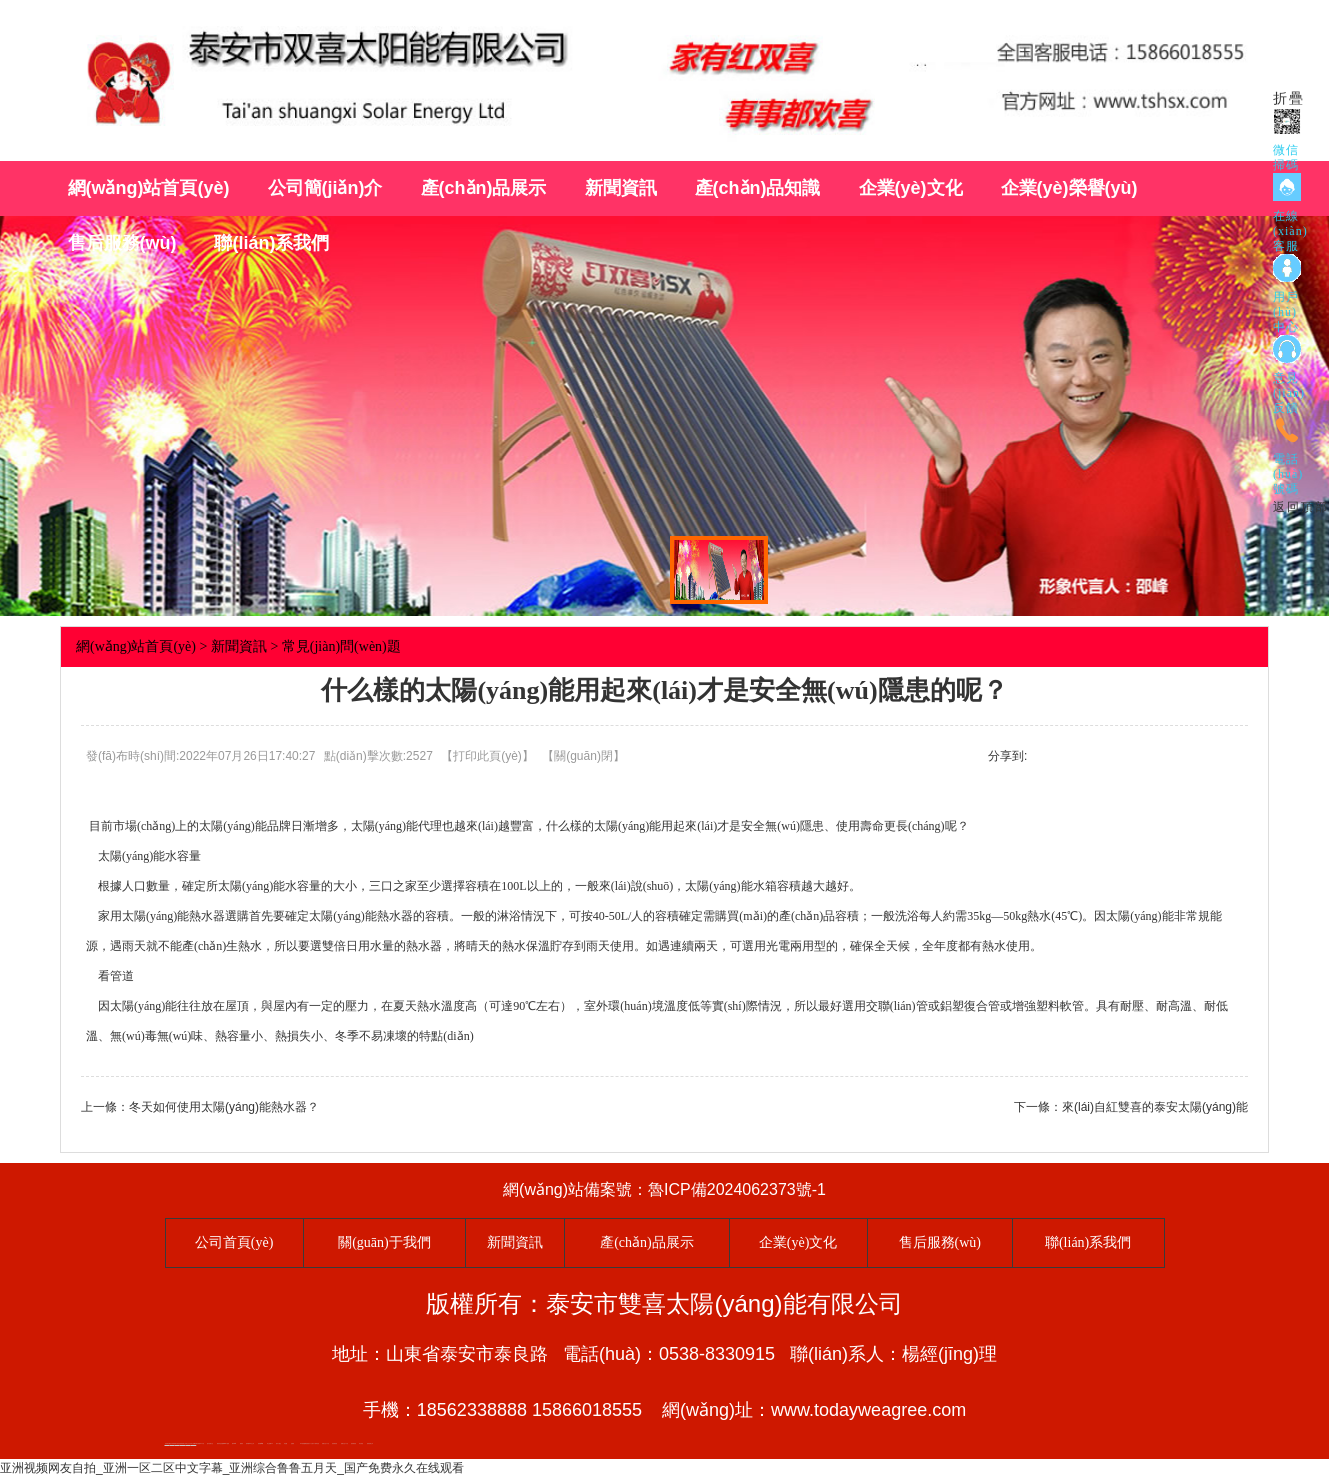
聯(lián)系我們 (271, 243)
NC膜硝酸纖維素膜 (304, 1443)
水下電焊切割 (316, 1443)
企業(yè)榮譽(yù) (1069, 188)
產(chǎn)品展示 (484, 188)
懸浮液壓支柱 (210, 1443)
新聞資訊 (621, 188)
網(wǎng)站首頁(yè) (149, 188)
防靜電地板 (334, 1443)
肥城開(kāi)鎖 (261, 1443)
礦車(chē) (234, 1443)
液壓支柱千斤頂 (325, 1443)
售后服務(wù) (122, 243)
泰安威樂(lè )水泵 (200, 1443)
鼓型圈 (285, 1443)
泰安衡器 (361, 1443)
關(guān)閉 (583, 756)
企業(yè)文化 (911, 188)
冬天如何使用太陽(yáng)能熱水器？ (224, 1107)
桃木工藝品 (278, 1443)
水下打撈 (311, 1443)
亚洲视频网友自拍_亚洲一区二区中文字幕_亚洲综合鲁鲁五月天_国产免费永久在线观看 (232, 1468)
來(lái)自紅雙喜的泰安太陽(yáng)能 (1155, 1107)
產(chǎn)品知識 (758, 188)
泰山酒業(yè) (270, 1443)
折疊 (1289, 98)
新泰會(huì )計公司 (250, 1443)
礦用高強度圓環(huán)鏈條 (223, 1443)
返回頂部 (1301, 507)
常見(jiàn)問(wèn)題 (341, 646)
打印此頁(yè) (487, 756)
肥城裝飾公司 (370, 1443)
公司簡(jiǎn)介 (325, 188)
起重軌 (292, 1443)
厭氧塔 (241, 1443)
